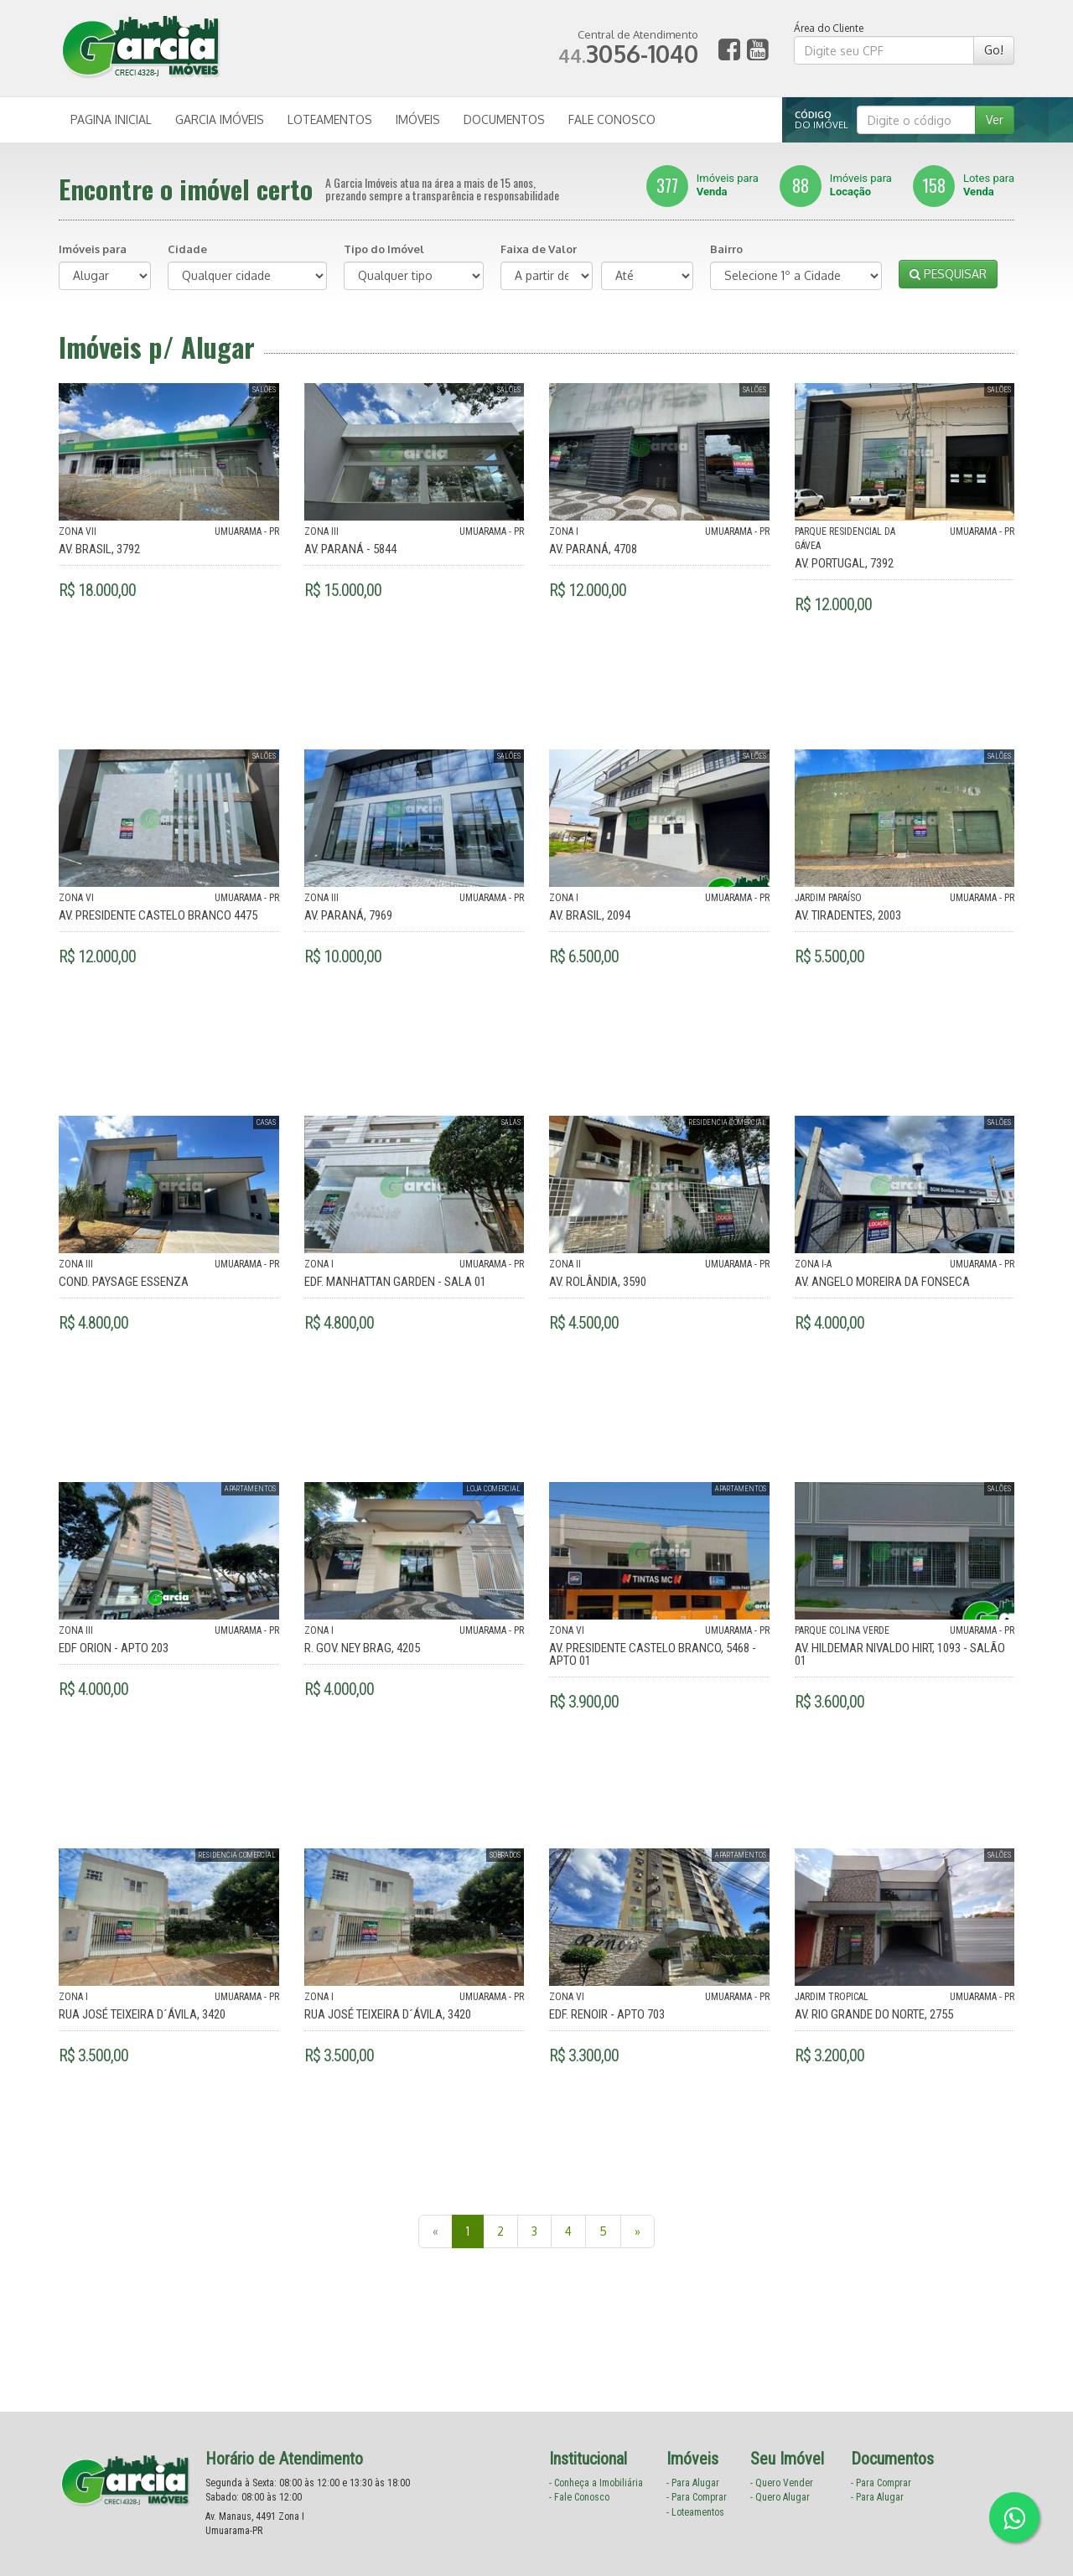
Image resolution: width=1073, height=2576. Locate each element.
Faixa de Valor (538, 249)
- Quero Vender (781, 2483)
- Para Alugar (692, 2483)
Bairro (726, 249)
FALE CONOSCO (612, 119)
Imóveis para (93, 249)
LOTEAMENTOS (330, 119)
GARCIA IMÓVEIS (219, 119)
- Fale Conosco (579, 2497)
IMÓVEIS (418, 119)
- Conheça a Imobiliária (596, 2483)
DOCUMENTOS (504, 119)
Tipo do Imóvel (384, 249)
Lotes (963, 185)
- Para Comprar (696, 2497)
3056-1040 (628, 54)
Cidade (187, 249)
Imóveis (702, 185)
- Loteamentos (695, 2512)
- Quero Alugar (780, 2497)
